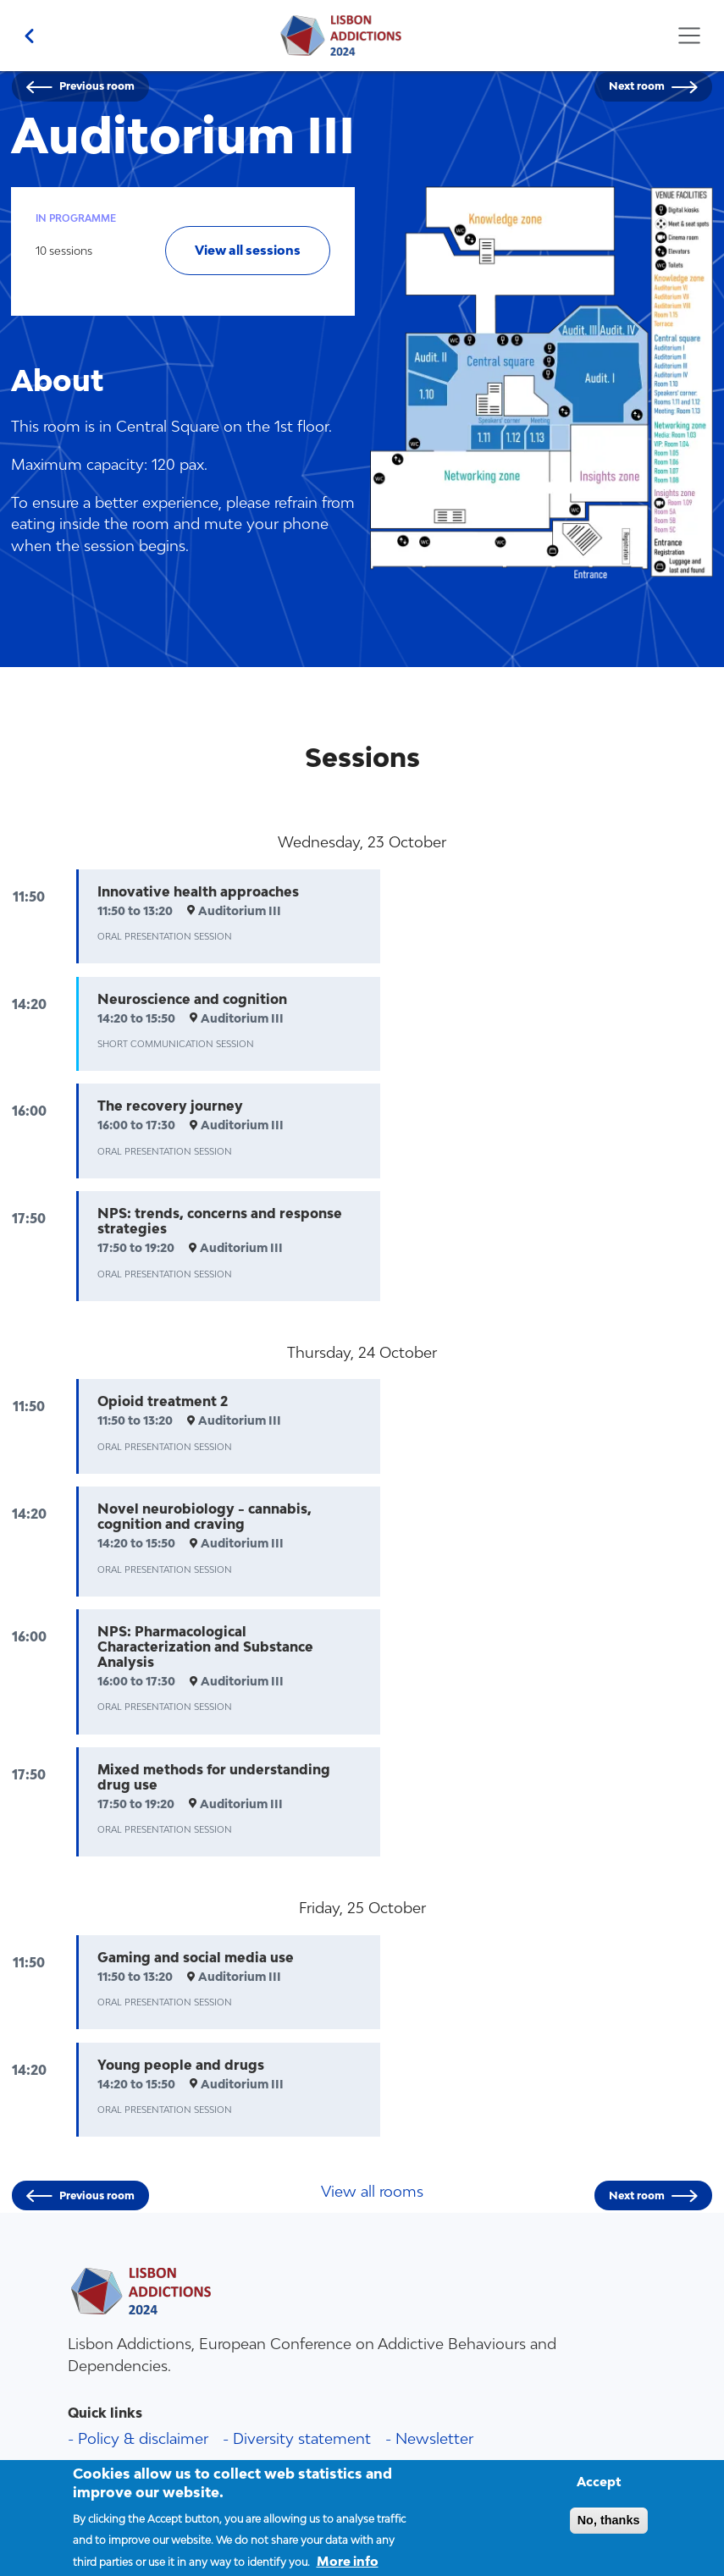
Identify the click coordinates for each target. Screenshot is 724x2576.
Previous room (97, 86)
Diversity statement (302, 2438)
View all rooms (372, 2191)
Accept (599, 2492)
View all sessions (248, 250)
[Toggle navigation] (689, 35)
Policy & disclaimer (143, 2438)
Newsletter (434, 2438)
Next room (637, 86)
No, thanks (609, 2530)
